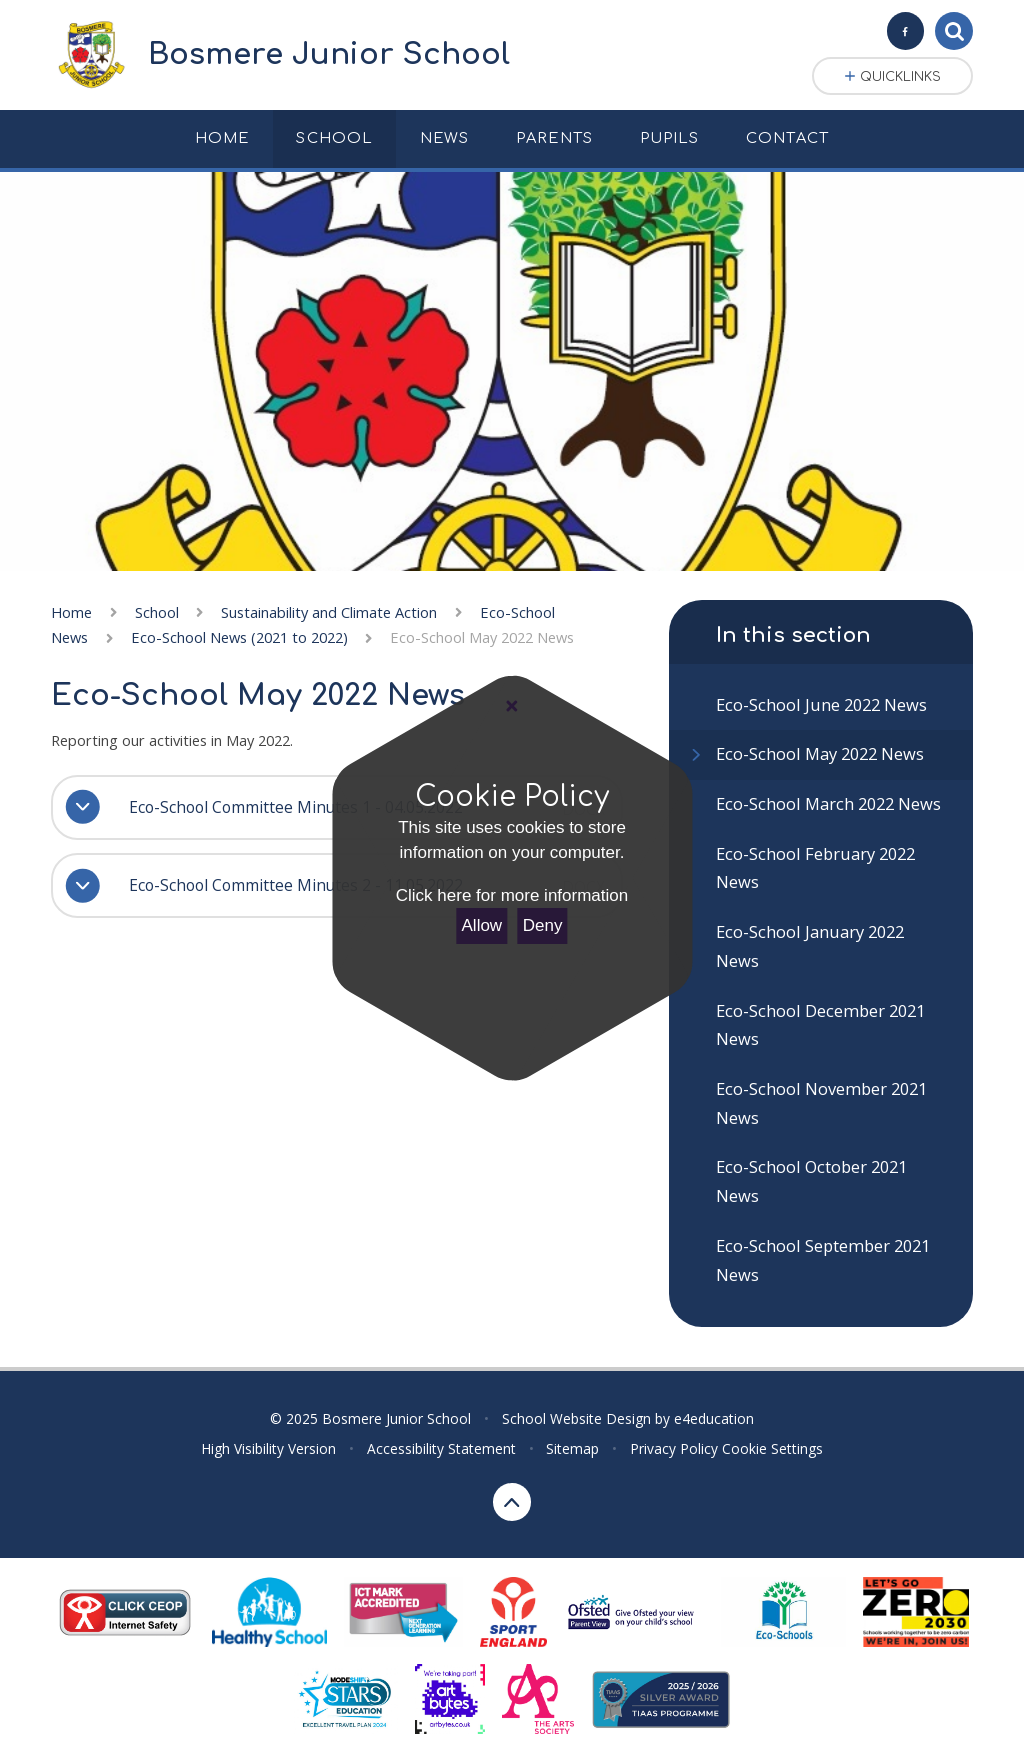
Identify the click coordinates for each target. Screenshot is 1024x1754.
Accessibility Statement (441, 1448)
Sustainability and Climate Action (329, 612)
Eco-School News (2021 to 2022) (239, 637)
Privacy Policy (674, 1448)
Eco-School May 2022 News (482, 637)
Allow (482, 925)
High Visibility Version (268, 1448)
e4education (714, 1418)
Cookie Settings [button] (772, 1448)
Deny (543, 925)
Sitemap (572, 1448)
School (157, 612)
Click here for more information (512, 895)
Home (71, 612)
